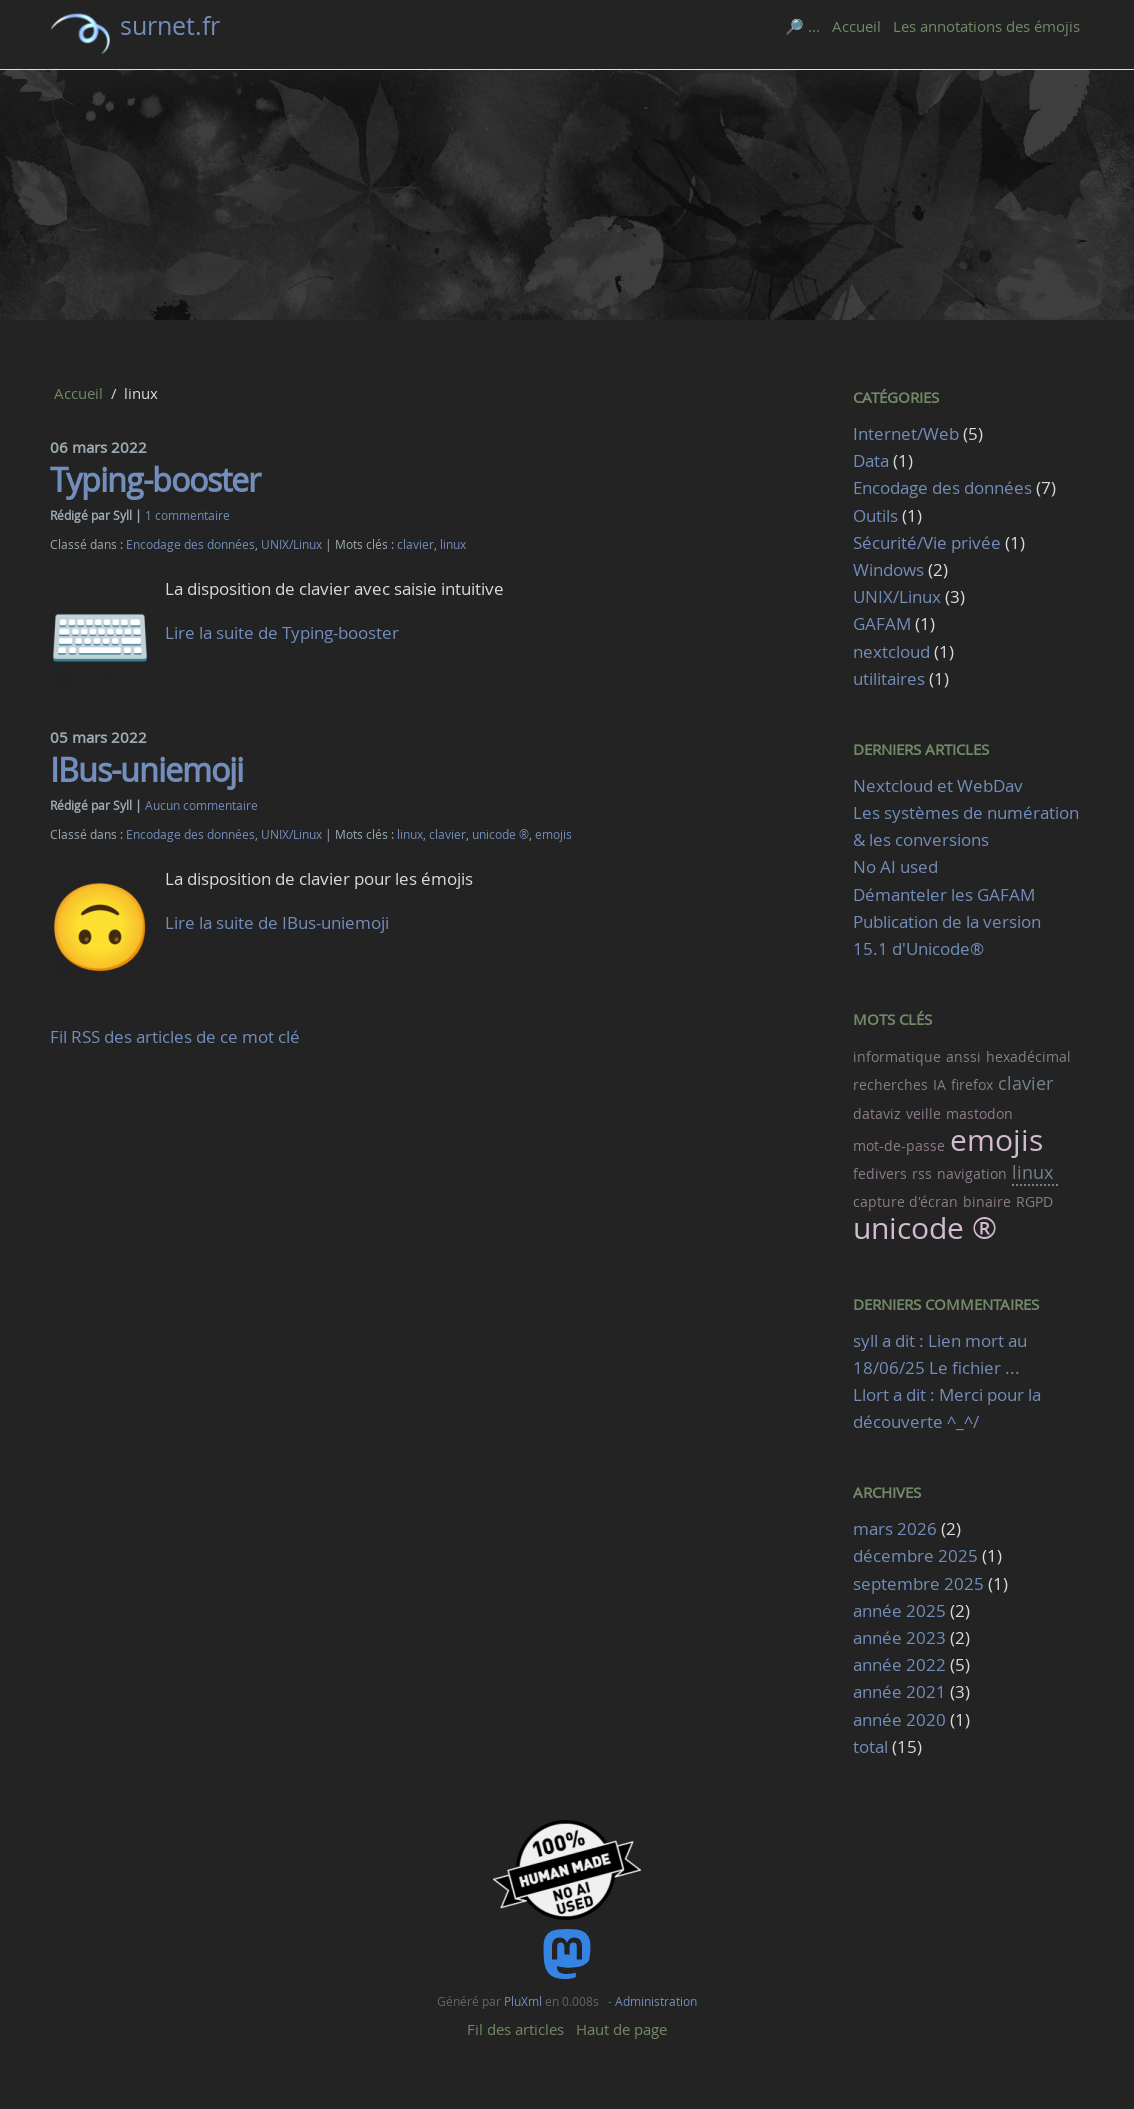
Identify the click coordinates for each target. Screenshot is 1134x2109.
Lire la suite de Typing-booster (282, 632)
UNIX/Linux (291, 544)
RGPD (1034, 1201)
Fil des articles (515, 2029)
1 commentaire (187, 515)
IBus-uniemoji (146, 769)
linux (453, 544)
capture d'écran (905, 1201)
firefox (972, 1084)
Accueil (856, 26)
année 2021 (899, 1691)
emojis (553, 834)
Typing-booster (155, 479)
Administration (656, 2001)
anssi (963, 1056)
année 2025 (899, 1610)
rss (922, 1173)
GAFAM (882, 623)
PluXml (523, 2001)
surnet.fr (170, 25)
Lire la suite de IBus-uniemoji (277, 922)
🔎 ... (802, 26)
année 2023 (899, 1637)
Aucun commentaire (201, 805)
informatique (897, 1056)
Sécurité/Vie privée (927, 542)
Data (871, 460)
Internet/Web (906, 433)
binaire (987, 1201)
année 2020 (899, 1719)
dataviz (877, 1113)
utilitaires (889, 678)
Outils (875, 515)
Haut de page (621, 2029)
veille (923, 1113)
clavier (415, 544)
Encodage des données (190, 544)
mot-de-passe (899, 1145)
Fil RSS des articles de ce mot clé (175, 1036)
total (872, 1746)
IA (939, 1084)
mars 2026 (895, 1528)
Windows (888, 569)
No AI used (895, 866)
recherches (890, 1084)
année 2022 (899, 1664)
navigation (972, 1173)
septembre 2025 (918, 1583)
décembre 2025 (915, 1555)
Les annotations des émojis (986, 26)
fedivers (880, 1173)
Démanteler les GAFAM (944, 894)
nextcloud (891, 651)
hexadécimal (1028, 1056)
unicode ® (500, 834)
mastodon (979, 1113)
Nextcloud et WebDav (938, 785)
